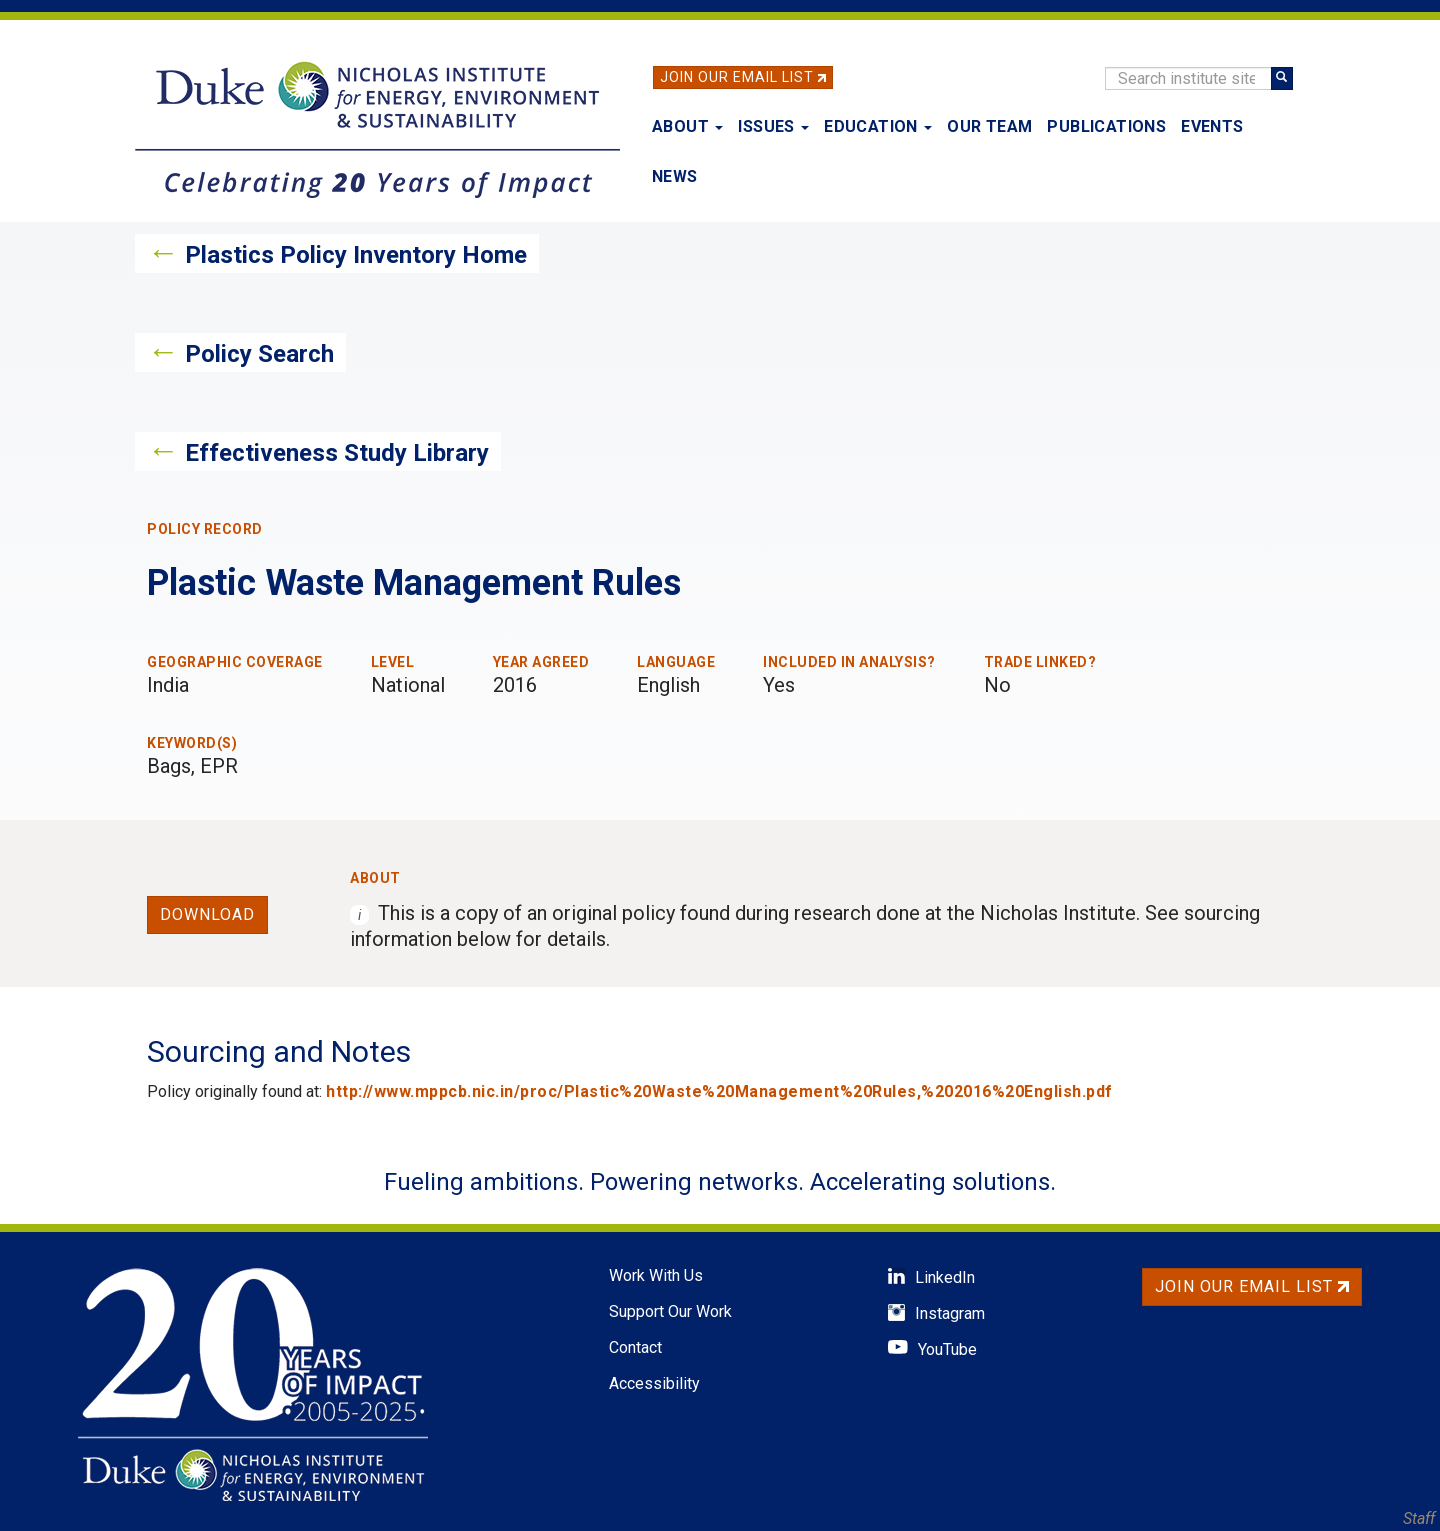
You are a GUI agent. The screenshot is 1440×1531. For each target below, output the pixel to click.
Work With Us (656, 1275)
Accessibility (654, 1383)
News (675, 176)
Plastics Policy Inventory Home (356, 255)
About (687, 126)
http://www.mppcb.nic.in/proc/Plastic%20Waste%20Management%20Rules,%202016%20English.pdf (719, 1091)
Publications (1106, 126)
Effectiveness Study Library (337, 453)
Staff (1419, 1518)
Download (207, 914)
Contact (635, 1347)
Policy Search (259, 354)
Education (878, 126)
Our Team (989, 126)
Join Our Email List (737, 77)
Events (1212, 126)
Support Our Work (670, 1311)
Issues (773, 126)
